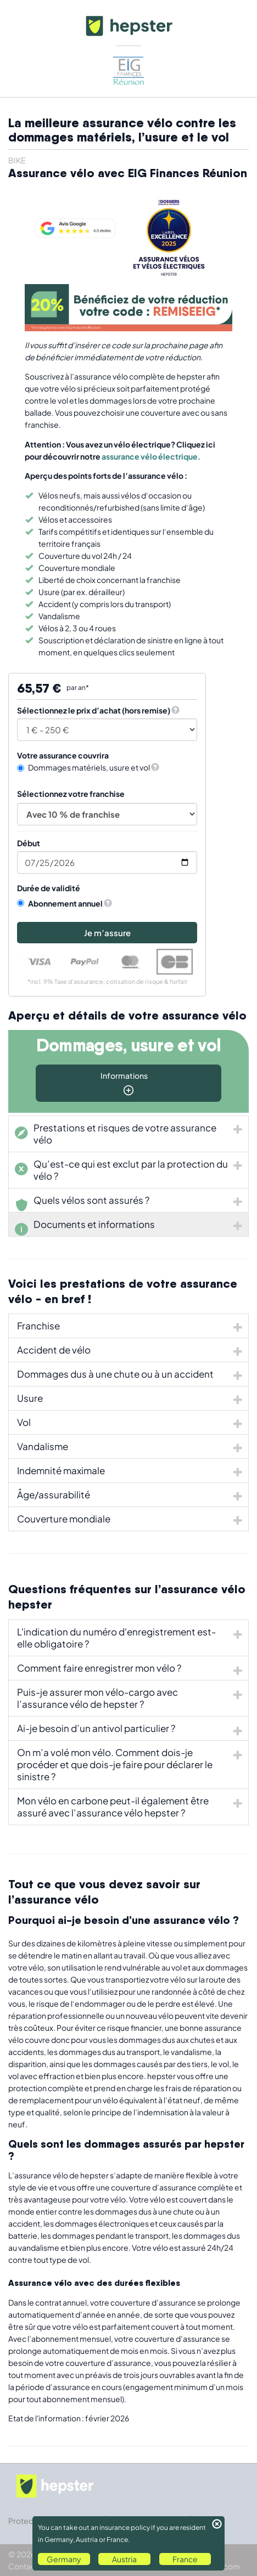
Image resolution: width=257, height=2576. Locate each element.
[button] (175, 710)
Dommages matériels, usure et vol (88, 767)
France (185, 2559)
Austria (124, 2559)
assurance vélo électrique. (151, 456)
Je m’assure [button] (107, 932)
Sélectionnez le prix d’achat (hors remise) (93, 710)
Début (28, 843)
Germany (64, 2559)
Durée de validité (48, 888)
